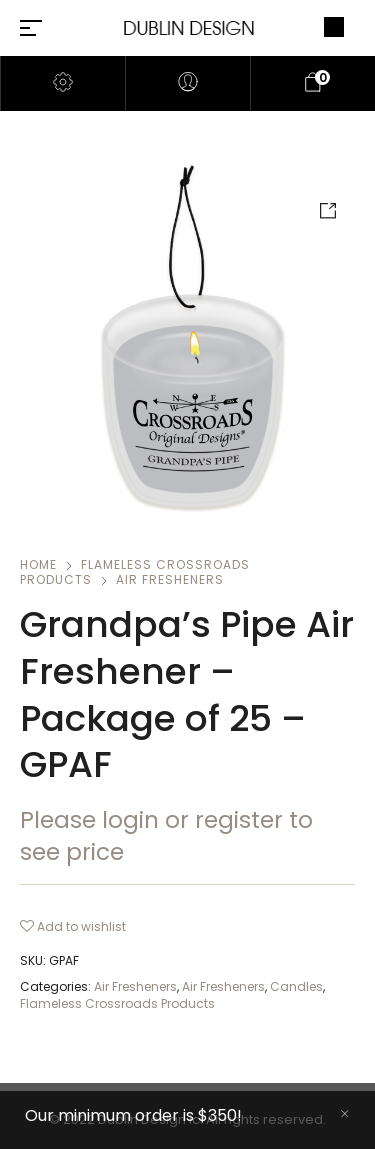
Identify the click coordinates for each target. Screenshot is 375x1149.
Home (38, 564)
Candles (296, 986)
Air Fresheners (170, 579)
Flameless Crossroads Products (117, 1003)
